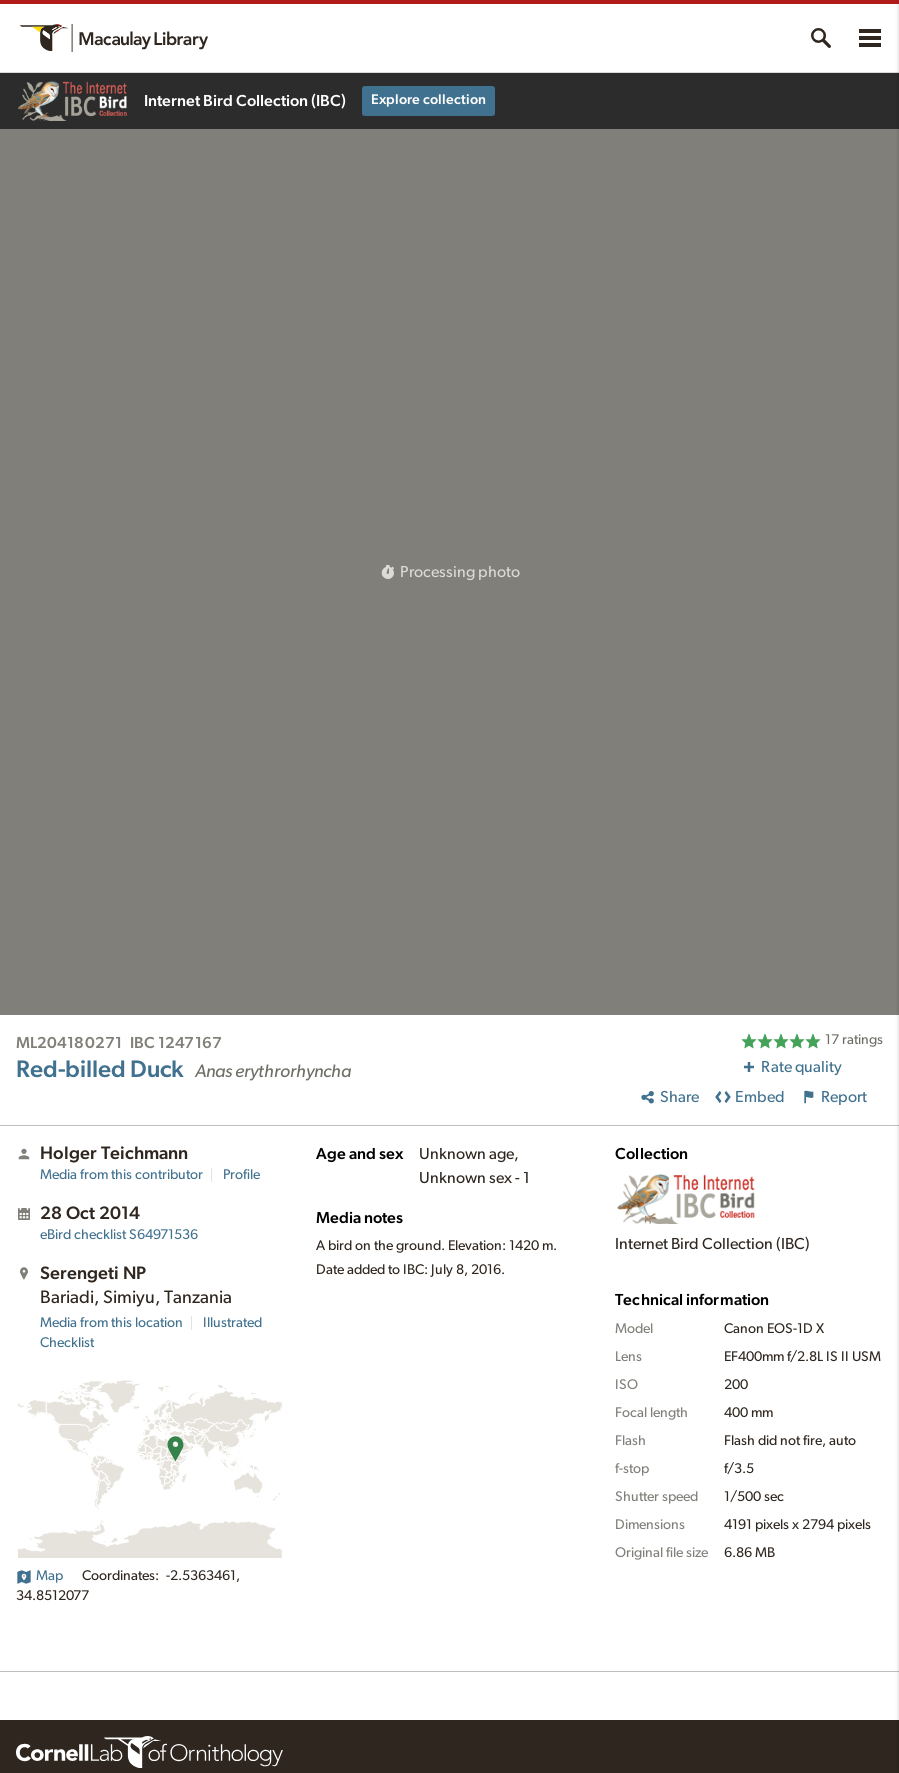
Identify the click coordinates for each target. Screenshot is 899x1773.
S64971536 (119, 1235)
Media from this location (111, 1323)
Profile (241, 1175)
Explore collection (428, 100)
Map (39, 1576)
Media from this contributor (121, 1175)
